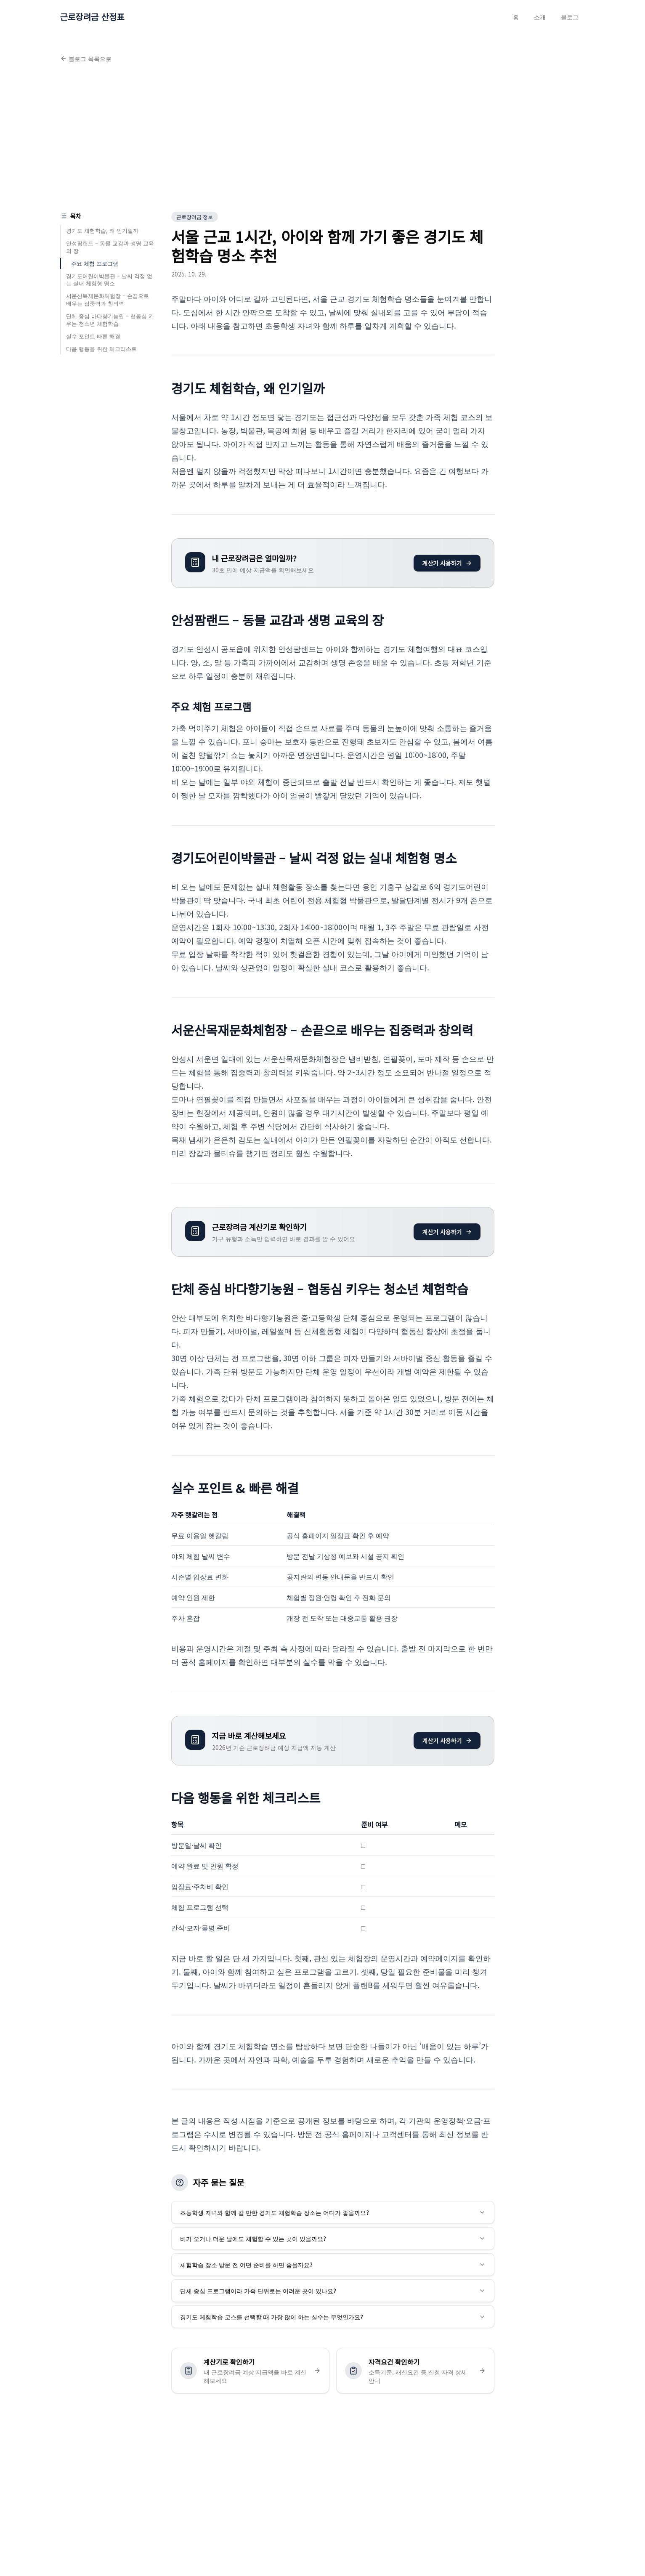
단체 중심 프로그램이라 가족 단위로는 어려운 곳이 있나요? (333, 2290)
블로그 (570, 17)
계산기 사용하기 (447, 563)
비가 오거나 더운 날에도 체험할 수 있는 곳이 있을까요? (333, 2238)
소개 (540, 17)
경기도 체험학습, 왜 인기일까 (102, 230)
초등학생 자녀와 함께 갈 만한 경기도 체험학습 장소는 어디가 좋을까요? (333, 2212)
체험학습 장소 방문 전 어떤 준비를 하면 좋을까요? (333, 2264)
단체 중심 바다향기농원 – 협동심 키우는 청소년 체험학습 (110, 319)
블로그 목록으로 (85, 58)
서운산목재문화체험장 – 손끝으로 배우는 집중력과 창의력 (107, 299)
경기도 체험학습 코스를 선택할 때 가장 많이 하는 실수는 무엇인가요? (333, 2317)
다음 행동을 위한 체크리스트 (101, 349)
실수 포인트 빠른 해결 (93, 336)
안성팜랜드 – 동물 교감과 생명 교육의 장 (110, 247)
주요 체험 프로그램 (94, 263)
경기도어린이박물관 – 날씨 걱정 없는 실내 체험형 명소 (109, 279)
